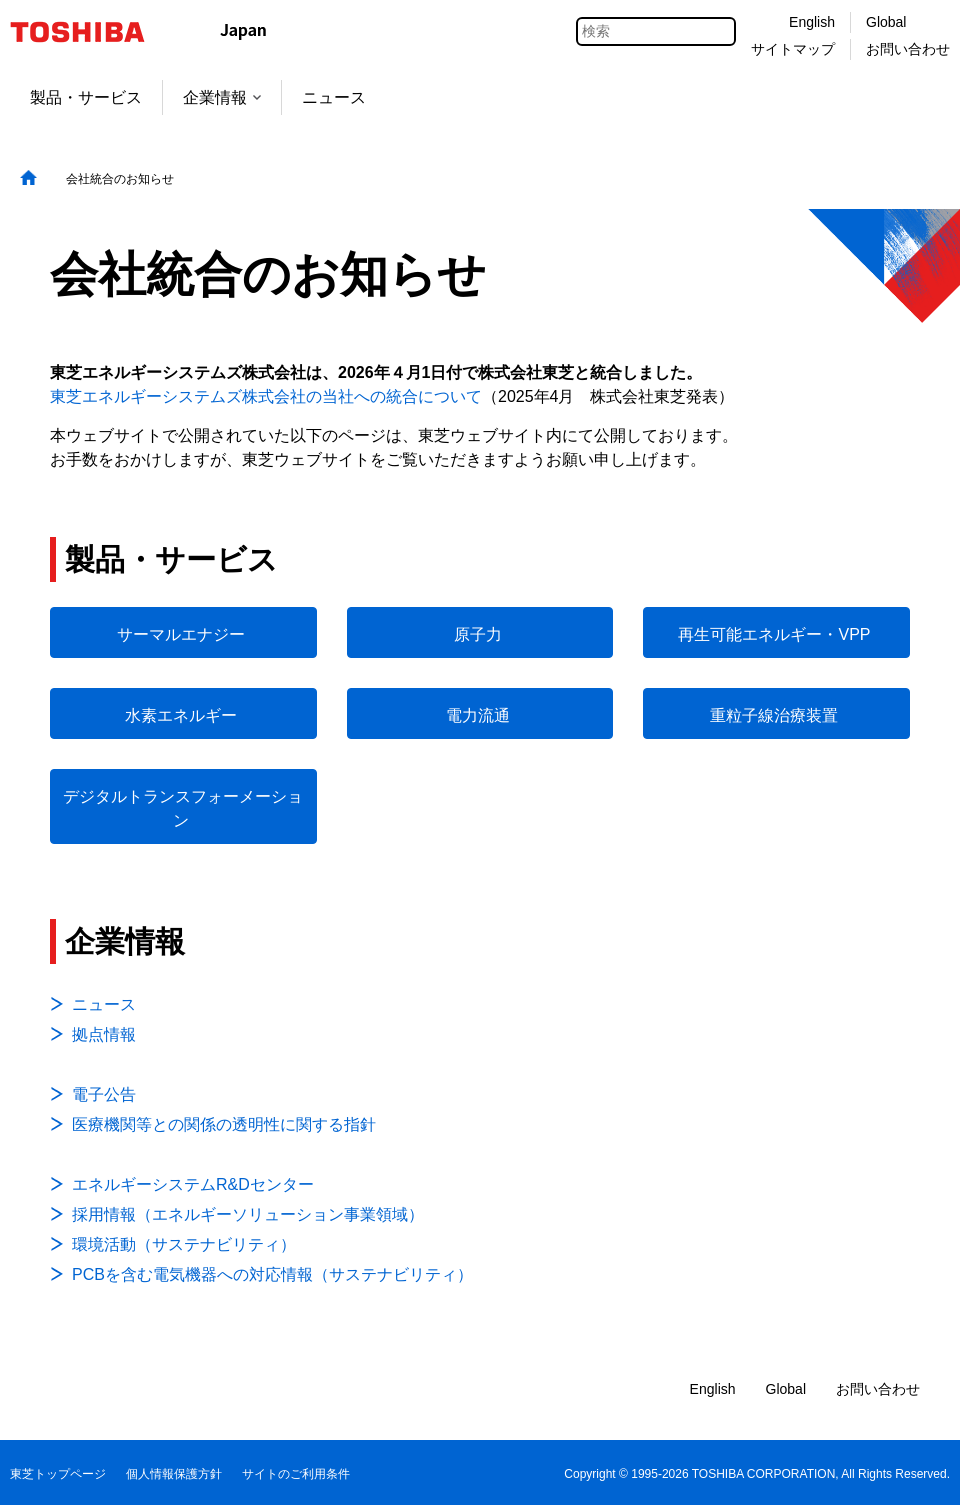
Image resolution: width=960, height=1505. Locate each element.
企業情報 (222, 97)
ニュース (334, 97)
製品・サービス (86, 97)
